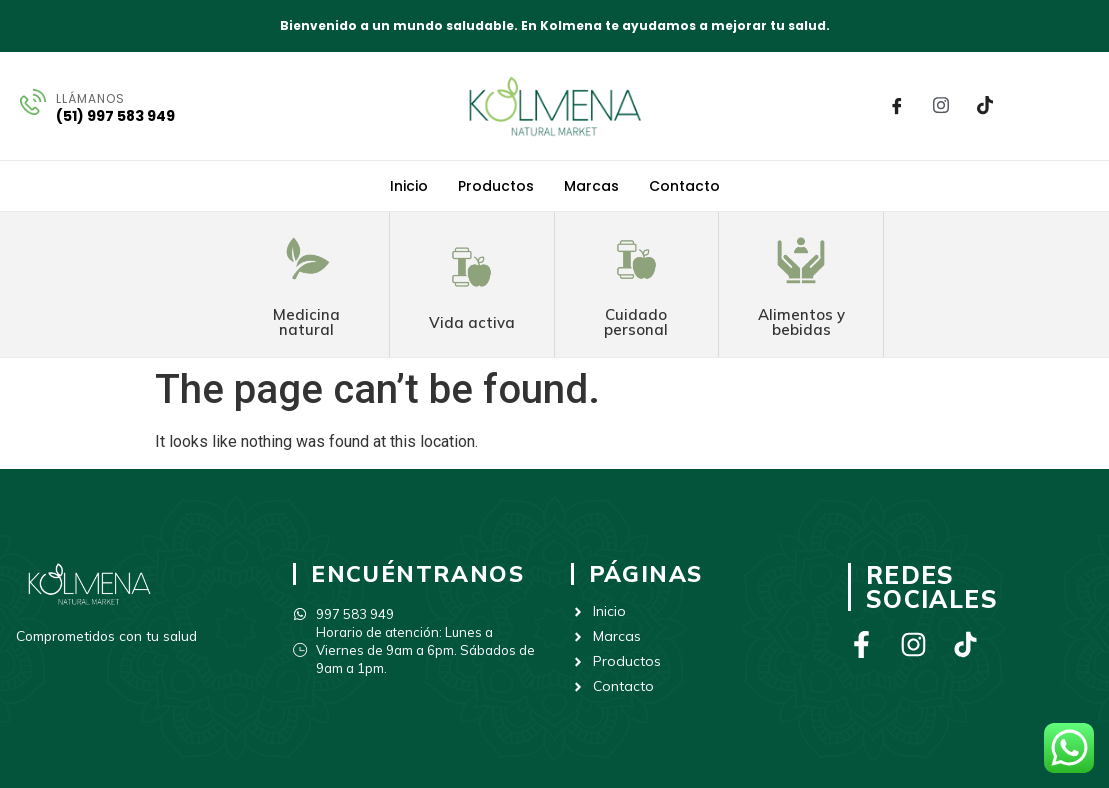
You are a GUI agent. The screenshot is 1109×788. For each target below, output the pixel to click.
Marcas (591, 186)
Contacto (684, 186)
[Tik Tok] (985, 106)
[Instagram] (941, 106)
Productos (496, 186)
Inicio (409, 186)
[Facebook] (897, 106)
